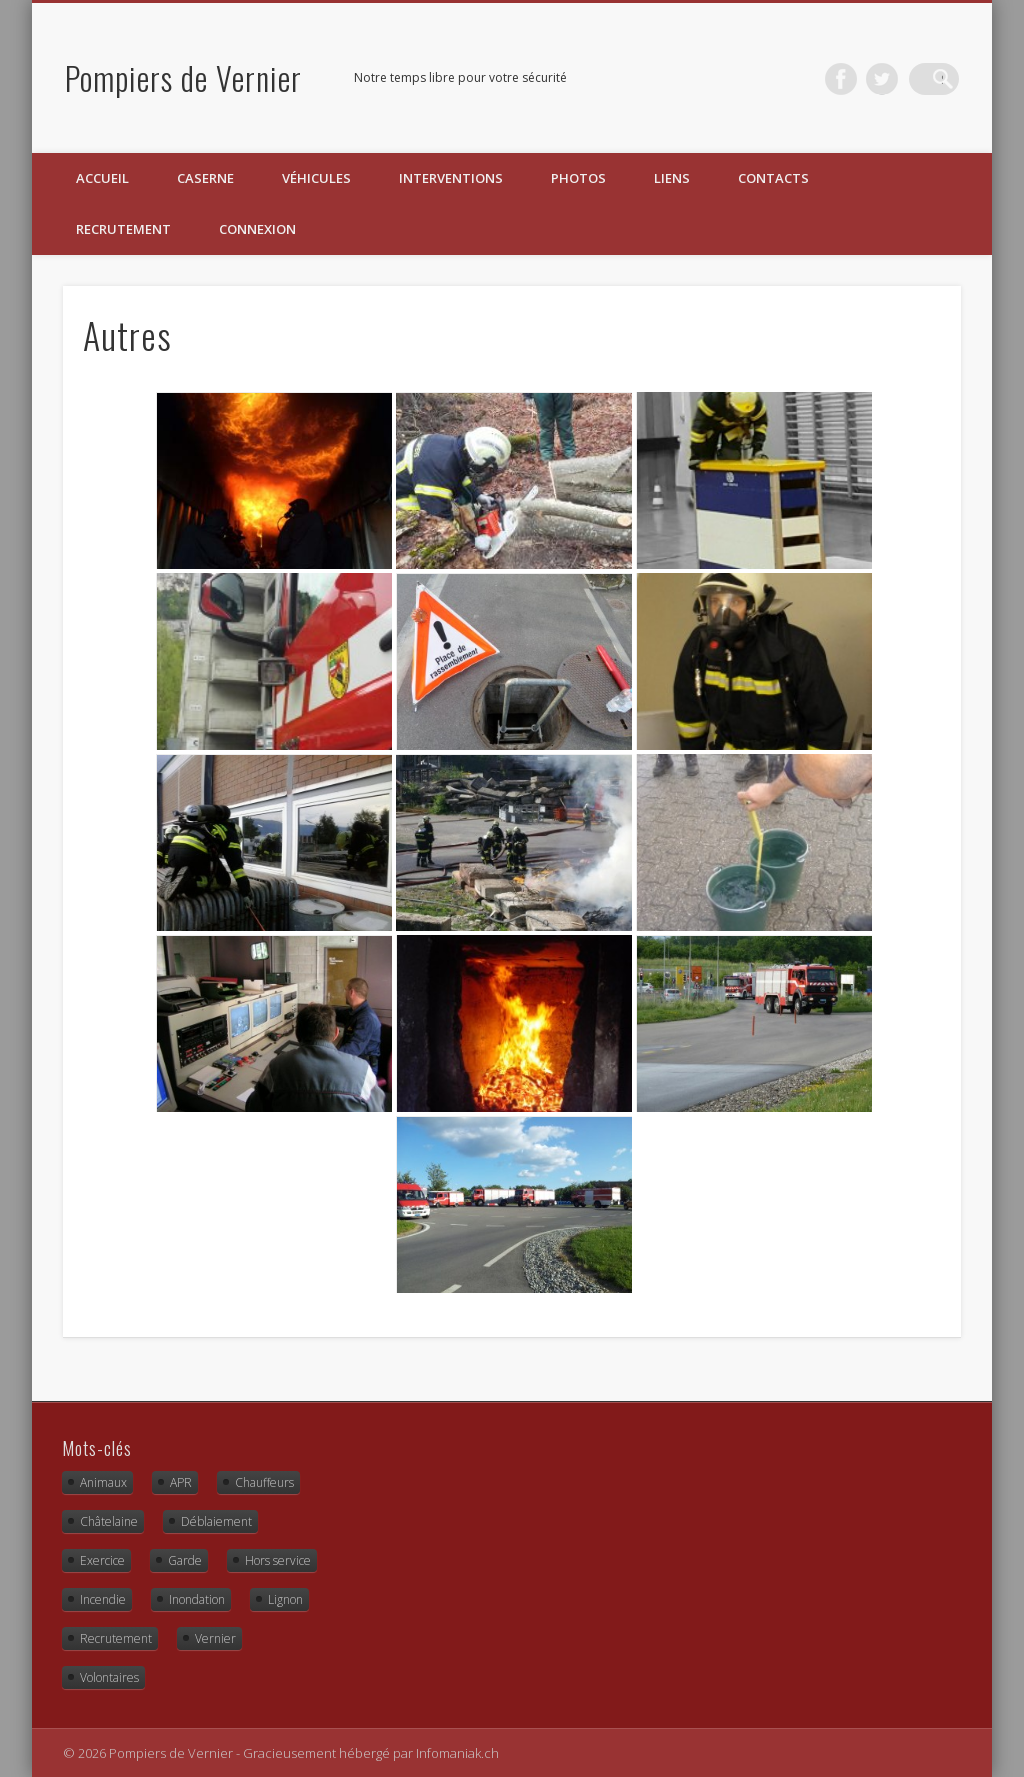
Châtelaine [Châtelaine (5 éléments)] (109, 1521)
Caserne (205, 178)
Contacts (773, 178)
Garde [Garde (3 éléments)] (185, 1560)
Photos (578, 178)
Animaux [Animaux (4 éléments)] (103, 1482)
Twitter (902, 79)
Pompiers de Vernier (183, 77)
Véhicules (316, 178)
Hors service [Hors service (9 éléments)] (278, 1560)
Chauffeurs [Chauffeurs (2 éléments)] (264, 1482)
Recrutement (123, 229)
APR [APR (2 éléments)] (181, 1482)
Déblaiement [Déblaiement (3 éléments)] (216, 1521)
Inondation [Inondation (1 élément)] (197, 1599)
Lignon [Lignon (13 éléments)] (285, 1599)
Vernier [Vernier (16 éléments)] (215, 1638)
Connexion (257, 229)
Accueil (102, 178)
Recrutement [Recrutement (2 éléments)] (116, 1638)
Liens (672, 178)
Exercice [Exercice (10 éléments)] (102, 1560)
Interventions (451, 178)
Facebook (861, 79)
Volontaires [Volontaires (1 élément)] (109, 1677)
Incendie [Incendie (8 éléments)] (103, 1599)
